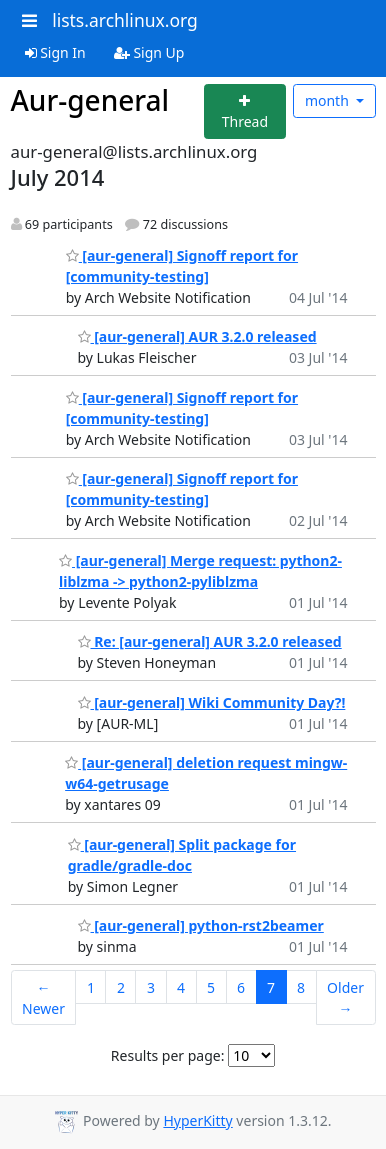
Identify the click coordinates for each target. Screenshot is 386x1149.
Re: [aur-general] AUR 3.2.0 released (210, 641)
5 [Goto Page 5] (211, 987)
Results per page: (168, 1055)
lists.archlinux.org (125, 20)
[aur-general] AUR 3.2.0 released (197, 336)
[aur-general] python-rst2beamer (201, 925)
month (329, 100)
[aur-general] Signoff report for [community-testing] (182, 489)
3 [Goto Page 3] (151, 987)
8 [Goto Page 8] (301, 987)
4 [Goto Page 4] (181, 987)
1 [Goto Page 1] (91, 987)
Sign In (55, 52)
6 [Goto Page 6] (241, 987)
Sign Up (149, 52)
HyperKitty (197, 1120)
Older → (345, 998)
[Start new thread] (245, 111)
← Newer (43, 998)
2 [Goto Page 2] (121, 987)
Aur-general (90, 100)
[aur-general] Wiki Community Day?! (212, 702)
